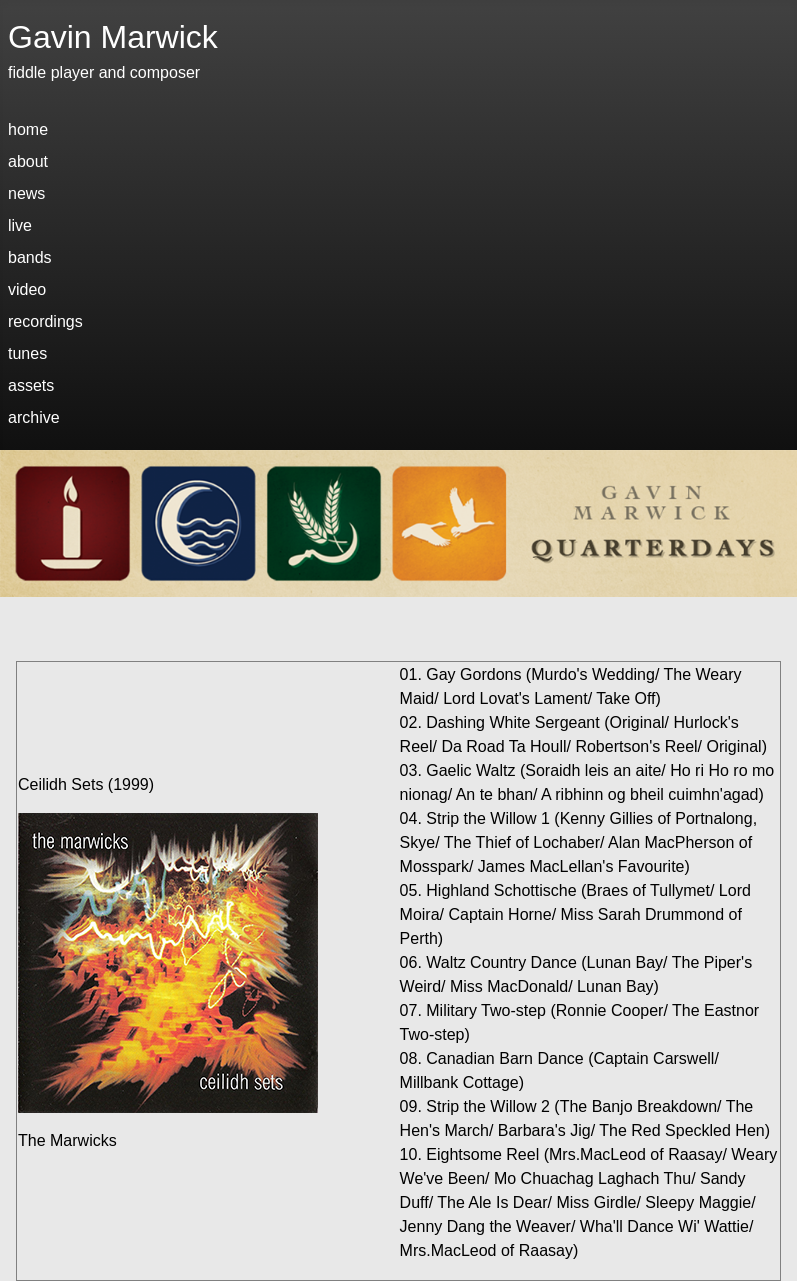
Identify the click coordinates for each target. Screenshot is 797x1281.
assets (31, 385)
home (28, 129)
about (28, 161)
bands (30, 257)
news (26, 193)
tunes (27, 353)
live (20, 225)
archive (34, 417)
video (27, 289)
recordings (45, 321)
